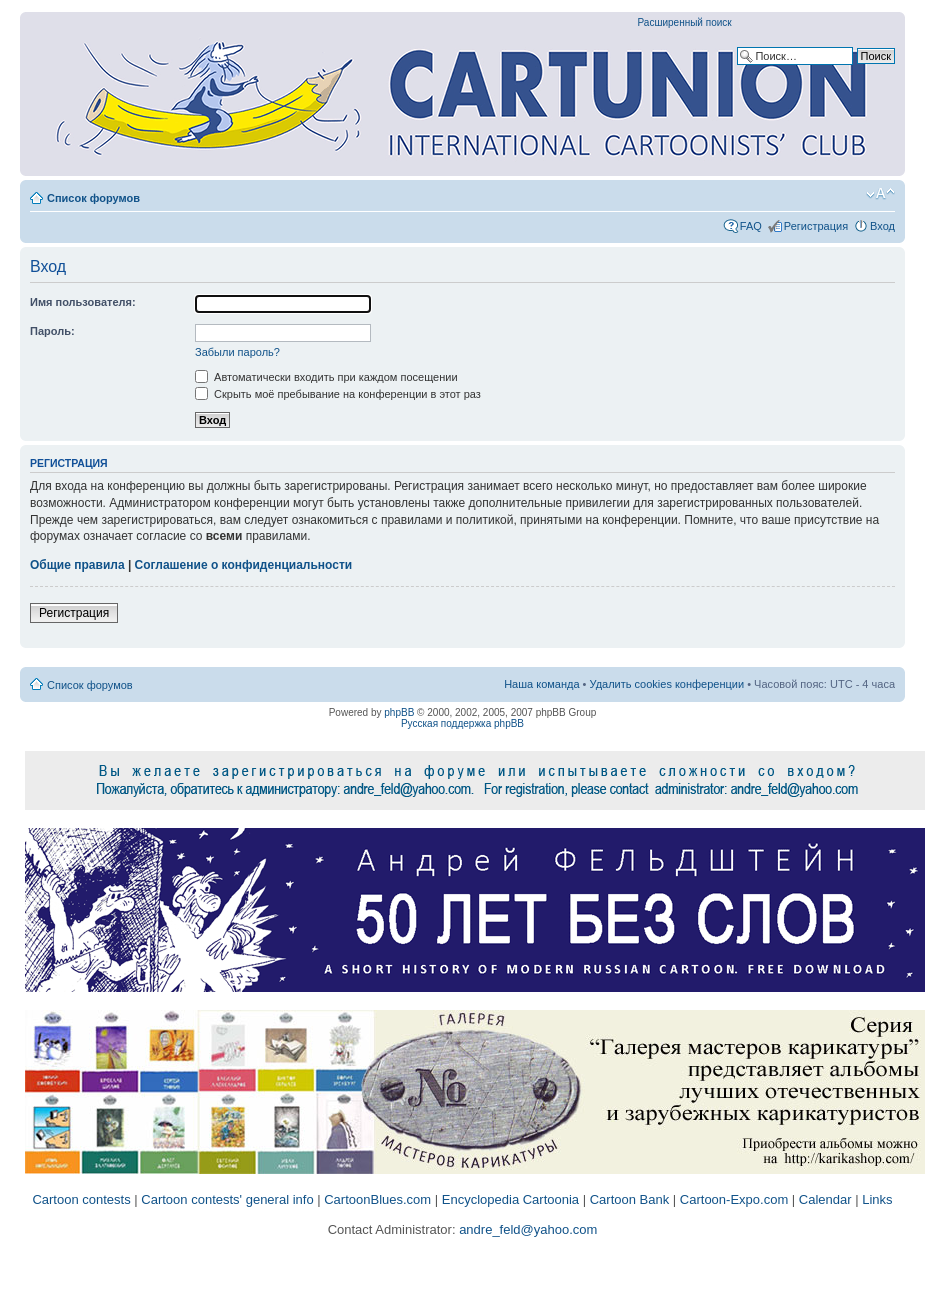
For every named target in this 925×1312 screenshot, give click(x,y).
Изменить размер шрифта (880, 194)
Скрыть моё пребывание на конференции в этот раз (338, 394)
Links (877, 1199)
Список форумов (93, 198)
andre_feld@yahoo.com (527, 1229)
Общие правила (77, 565)
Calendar (825, 1199)
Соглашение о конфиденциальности (244, 565)
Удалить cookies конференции (667, 684)
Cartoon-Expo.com (734, 1199)
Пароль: (52, 331)
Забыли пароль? (237, 352)
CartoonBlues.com (377, 1199)
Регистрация (816, 226)
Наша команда (541, 684)
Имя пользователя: (83, 302)
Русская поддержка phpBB (462, 723)
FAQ (751, 226)
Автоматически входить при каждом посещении (326, 377)
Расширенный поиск (685, 22)
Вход (882, 226)
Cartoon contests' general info (227, 1199)
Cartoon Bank (630, 1199)
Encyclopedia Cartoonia (510, 1199)
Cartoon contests (81, 1199)
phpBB (399, 712)
